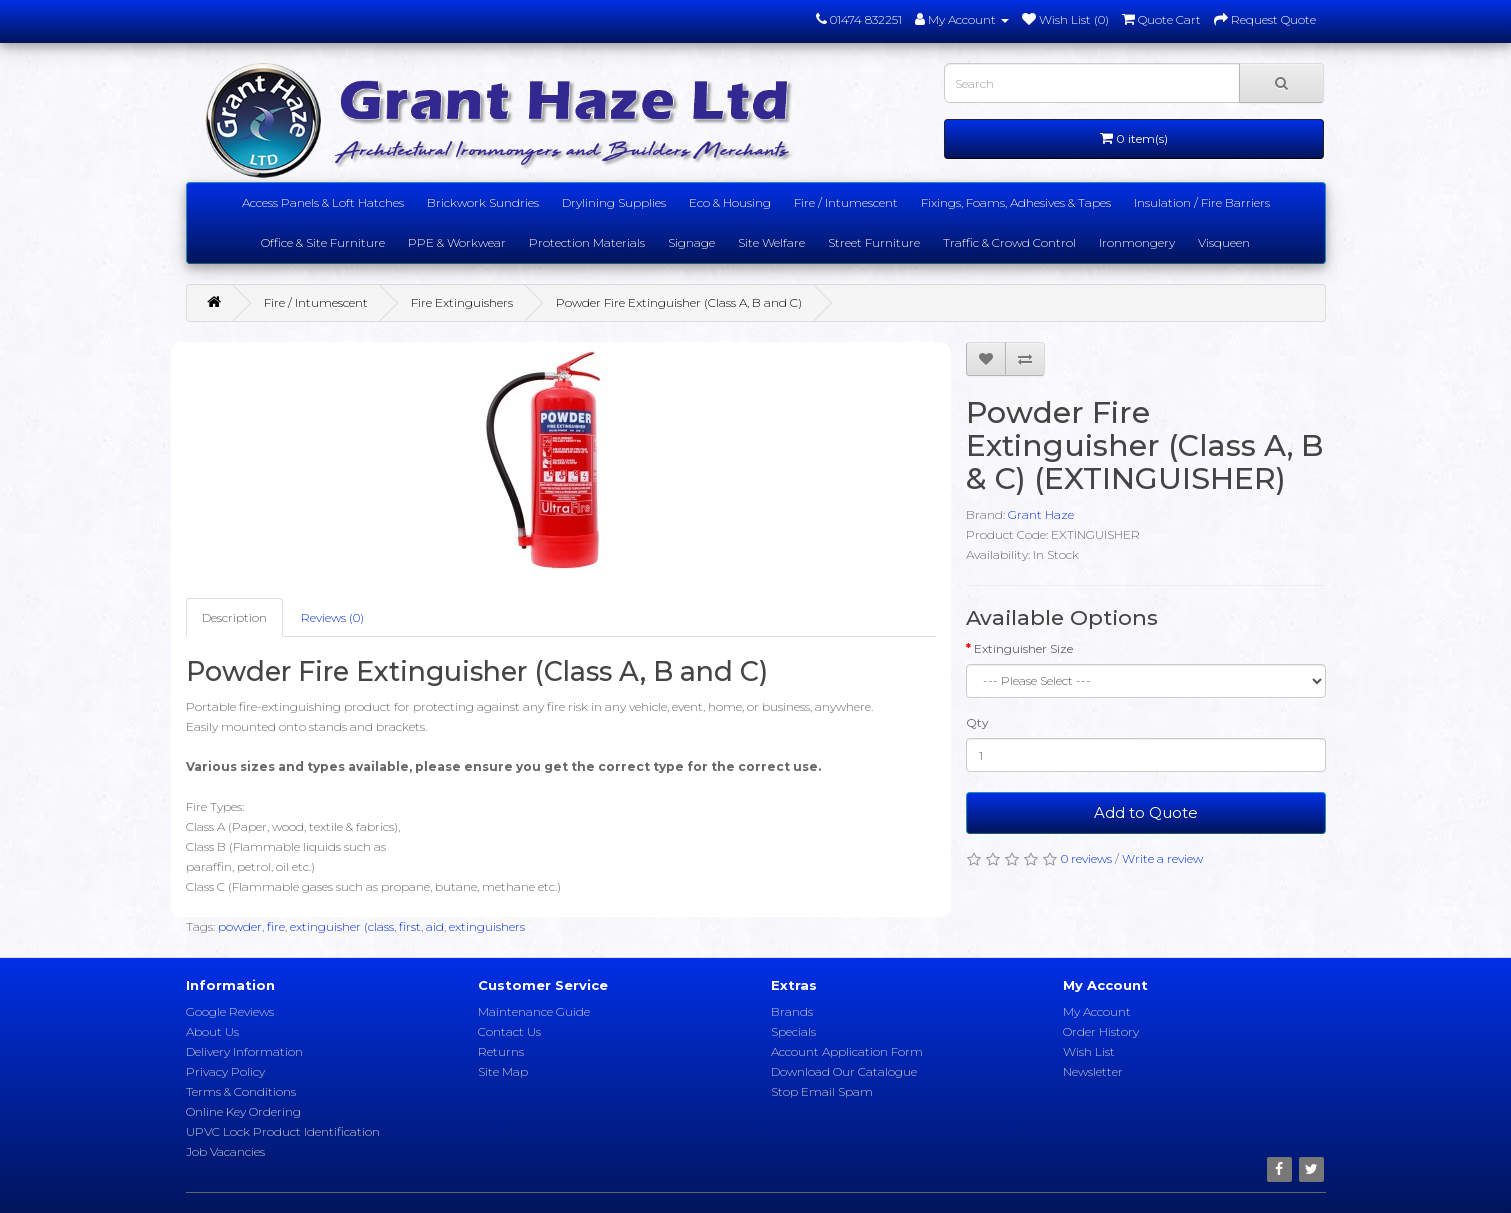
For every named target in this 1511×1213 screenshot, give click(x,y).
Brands (792, 1011)
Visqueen (1224, 242)
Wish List (1089, 1051)
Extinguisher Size (1023, 648)
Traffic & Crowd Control (1009, 242)
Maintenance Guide (534, 1011)
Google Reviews (230, 1011)
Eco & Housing (730, 202)
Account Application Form (847, 1051)
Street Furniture (874, 242)
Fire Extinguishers (462, 302)
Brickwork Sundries (483, 202)
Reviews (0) (332, 617)
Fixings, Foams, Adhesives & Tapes (1016, 202)
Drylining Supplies (614, 202)
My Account (1097, 1011)
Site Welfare (771, 242)
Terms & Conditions (241, 1091)
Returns (501, 1051)
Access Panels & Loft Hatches (323, 202)
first (410, 926)
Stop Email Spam (822, 1091)
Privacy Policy (225, 1071)
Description (234, 617)
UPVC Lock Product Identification (283, 1131)
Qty (977, 722)
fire (276, 926)
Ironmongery (1137, 242)
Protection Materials (587, 242)
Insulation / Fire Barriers (1202, 202)
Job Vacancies (225, 1151)
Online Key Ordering (243, 1111)
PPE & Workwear (457, 242)
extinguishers (487, 926)
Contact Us (509, 1031)
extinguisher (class (342, 926)
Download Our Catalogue (844, 1071)
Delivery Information (244, 1051)
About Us (212, 1031)
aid (435, 926)
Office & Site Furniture (323, 242)
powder (240, 926)
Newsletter (1093, 1071)
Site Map (503, 1071)
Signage (691, 242)
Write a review (1162, 858)
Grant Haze (1041, 514)
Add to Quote (1146, 812)
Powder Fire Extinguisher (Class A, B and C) (679, 302)
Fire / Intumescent (846, 202)
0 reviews (1086, 858)
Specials (793, 1031)
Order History (1101, 1031)
